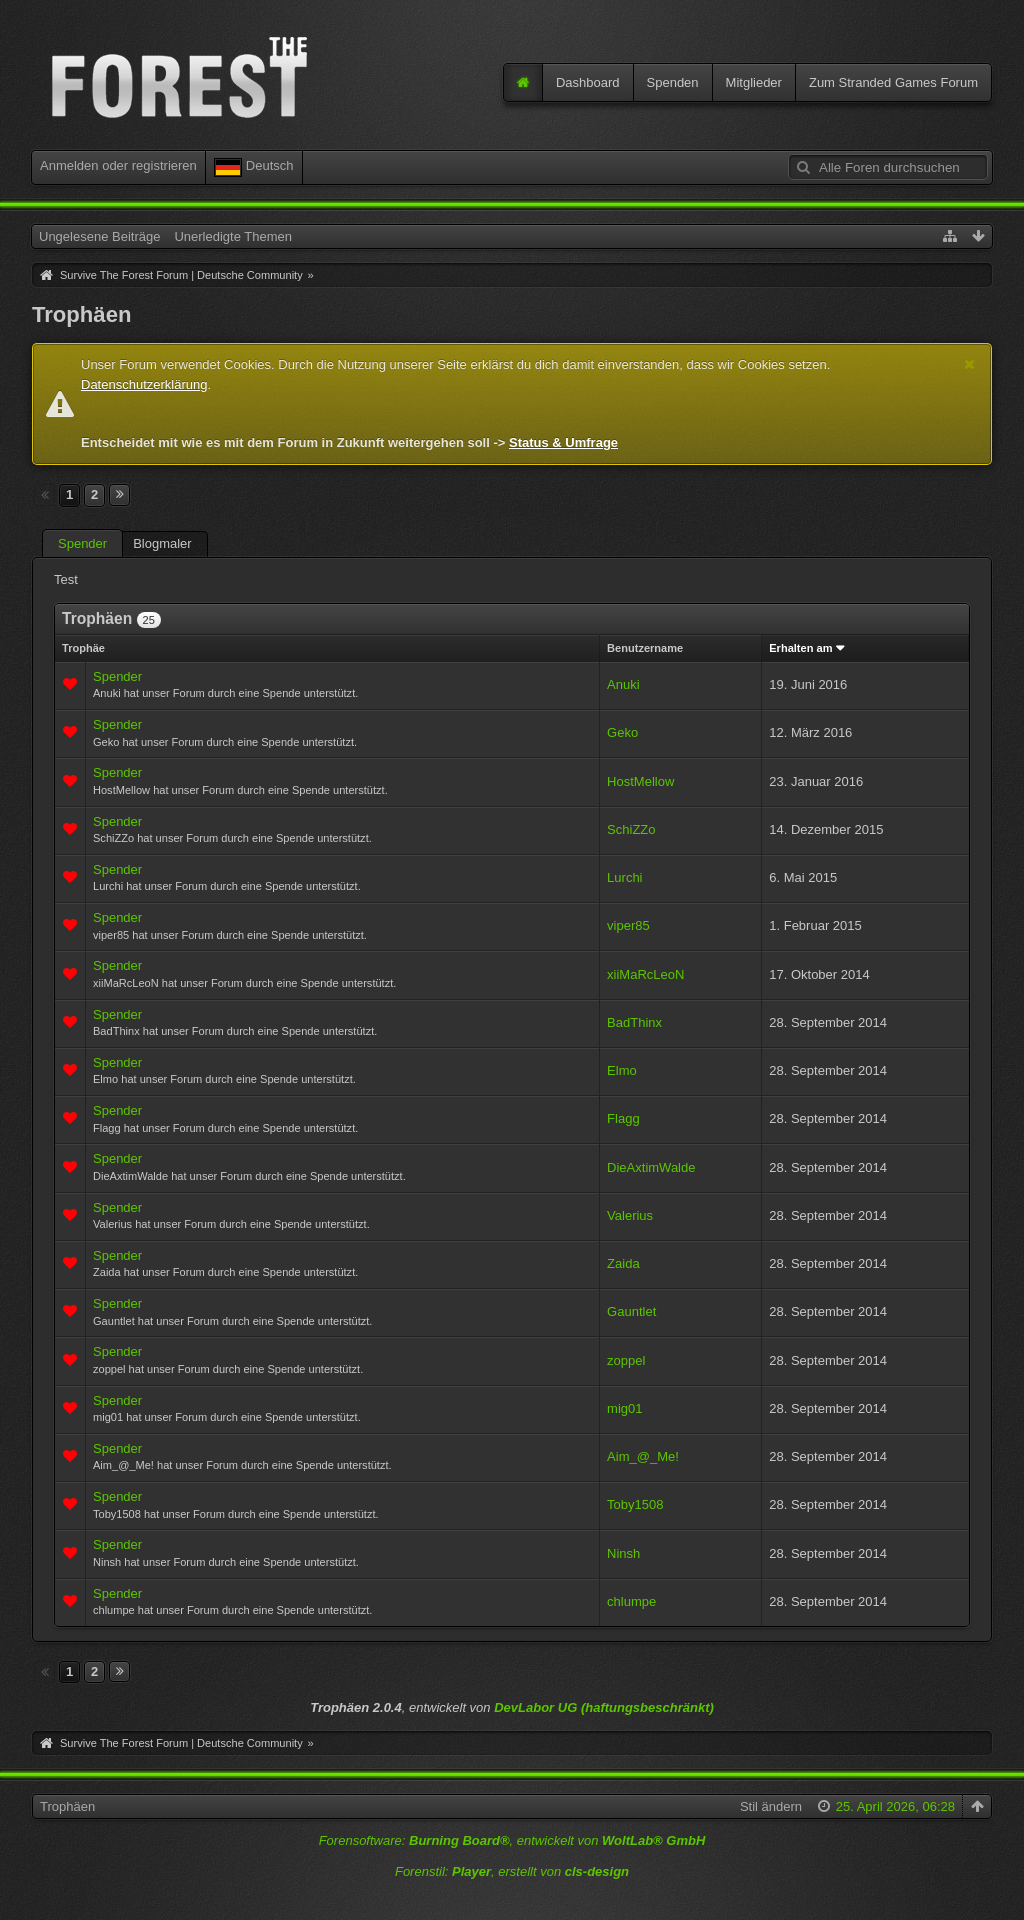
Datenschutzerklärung (144, 384)
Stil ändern (771, 1806)
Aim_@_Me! (643, 1456)
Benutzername (645, 648)
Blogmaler (162, 543)
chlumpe (631, 1601)
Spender (82, 543)
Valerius (630, 1215)
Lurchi (624, 877)
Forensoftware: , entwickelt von (512, 1840)
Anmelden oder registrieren (118, 165)
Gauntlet (631, 1311)
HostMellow (640, 781)
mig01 (624, 1408)
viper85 (628, 925)
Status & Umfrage (563, 442)
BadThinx (634, 1022)
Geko (622, 732)
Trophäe (83, 648)
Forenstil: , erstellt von (512, 1871)
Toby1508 (635, 1504)
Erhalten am (800, 648)
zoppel (626, 1360)
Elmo (622, 1070)
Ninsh (623, 1553)
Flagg (623, 1118)
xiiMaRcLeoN (645, 974)
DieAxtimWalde (651, 1167)
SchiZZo (631, 829)
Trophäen (67, 1806)
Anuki (623, 684)
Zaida (623, 1263)
